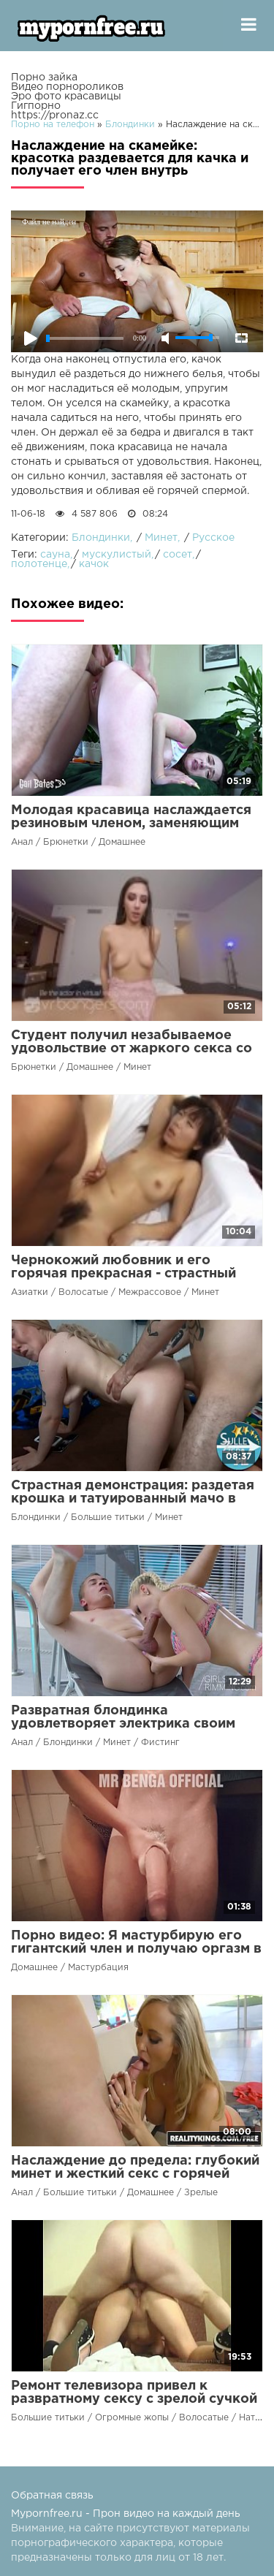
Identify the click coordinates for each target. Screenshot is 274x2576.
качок (94, 564)
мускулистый (116, 554)
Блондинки (101, 537)
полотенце (39, 564)
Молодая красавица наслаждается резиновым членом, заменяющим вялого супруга (131, 824)
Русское (213, 537)
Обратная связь (52, 2495)
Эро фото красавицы (66, 96)
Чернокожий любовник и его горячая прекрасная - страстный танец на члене (123, 1274)
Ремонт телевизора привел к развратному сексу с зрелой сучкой (134, 2392)
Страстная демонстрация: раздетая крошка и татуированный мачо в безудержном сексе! (132, 1499)
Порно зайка (44, 77)
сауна (55, 554)
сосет (177, 554)
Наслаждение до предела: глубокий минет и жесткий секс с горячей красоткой (135, 2174)
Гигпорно (36, 106)
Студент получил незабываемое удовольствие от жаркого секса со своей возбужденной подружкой (131, 1049)
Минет (161, 537)
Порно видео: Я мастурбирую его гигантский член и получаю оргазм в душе (136, 1949)
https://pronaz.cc (55, 115)
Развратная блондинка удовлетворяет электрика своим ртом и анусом (123, 1724)
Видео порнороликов (67, 87)
